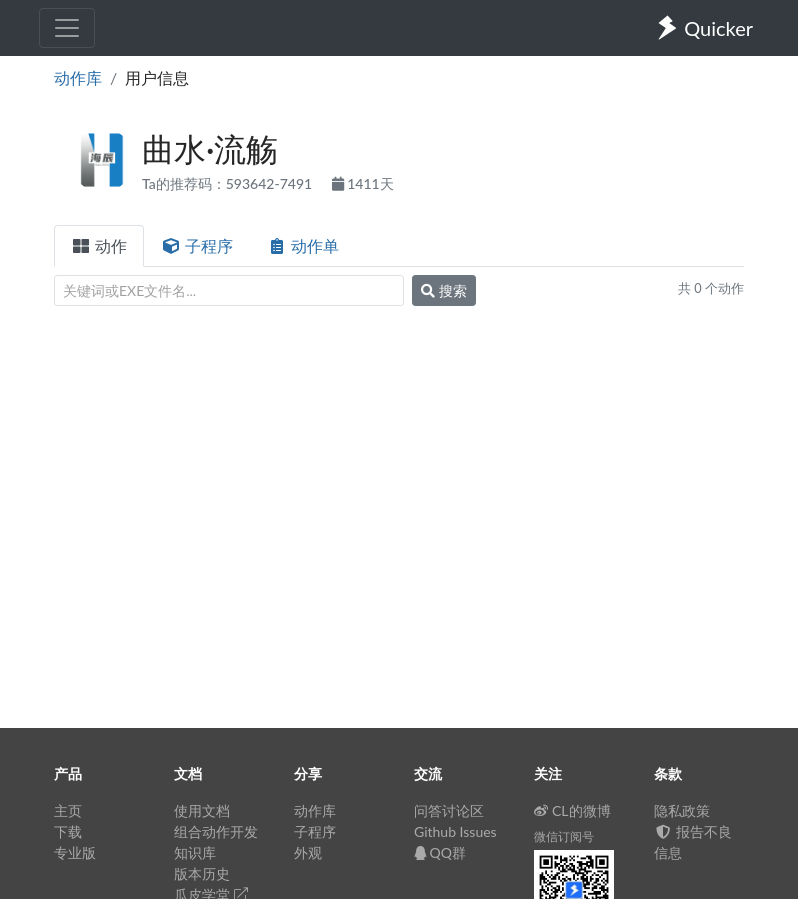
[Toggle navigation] (67, 28)
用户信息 (157, 77)
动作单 (303, 245)
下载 (68, 831)
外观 (308, 852)
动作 (99, 245)
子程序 (197, 245)
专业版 (75, 852)
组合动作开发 (216, 831)
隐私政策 (682, 810)
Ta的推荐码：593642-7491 (229, 183)
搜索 (444, 290)
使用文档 (202, 810)
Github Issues (455, 831)
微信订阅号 (564, 836)
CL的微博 (572, 810)
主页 (68, 810)
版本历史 (202, 873)
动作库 (78, 77)
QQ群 (440, 852)
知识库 (195, 852)
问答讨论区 (449, 810)
